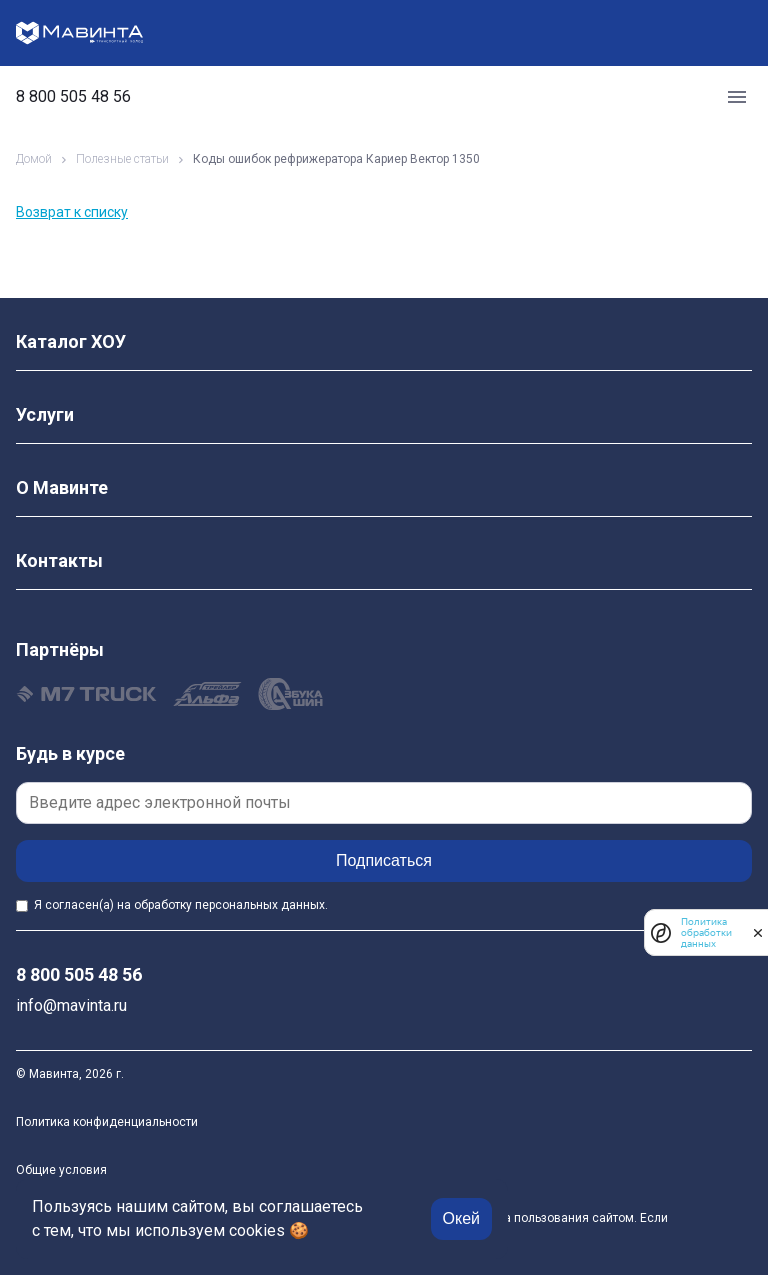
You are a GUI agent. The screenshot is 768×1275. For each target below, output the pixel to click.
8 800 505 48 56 (73, 97)
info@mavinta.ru (71, 1005)
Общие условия (61, 1170)
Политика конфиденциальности (107, 1122)
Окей (461, 1218)
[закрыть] (758, 933)
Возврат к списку (72, 212)
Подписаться (384, 860)
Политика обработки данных (706, 932)
